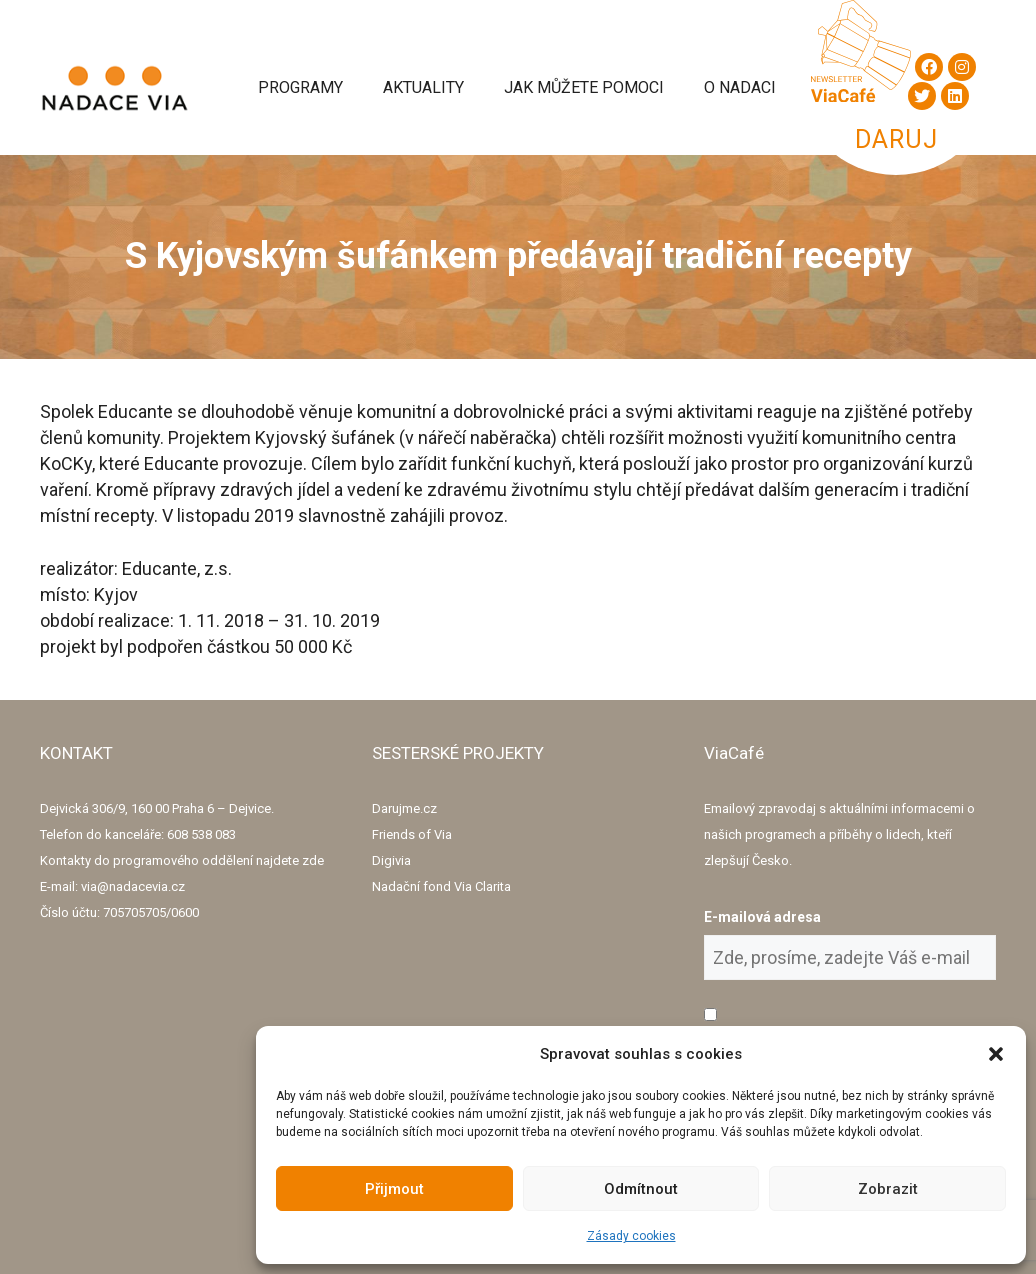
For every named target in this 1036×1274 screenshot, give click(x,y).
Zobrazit (888, 1189)
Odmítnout (641, 1189)
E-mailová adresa (762, 917)
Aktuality (423, 87)
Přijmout (394, 1189)
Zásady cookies (631, 1236)
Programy (300, 87)
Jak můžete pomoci (584, 87)
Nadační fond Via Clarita (441, 886)
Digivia (391, 860)
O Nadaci (740, 87)
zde (313, 860)
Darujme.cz (404, 808)
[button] (996, 1054)
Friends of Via (412, 834)
